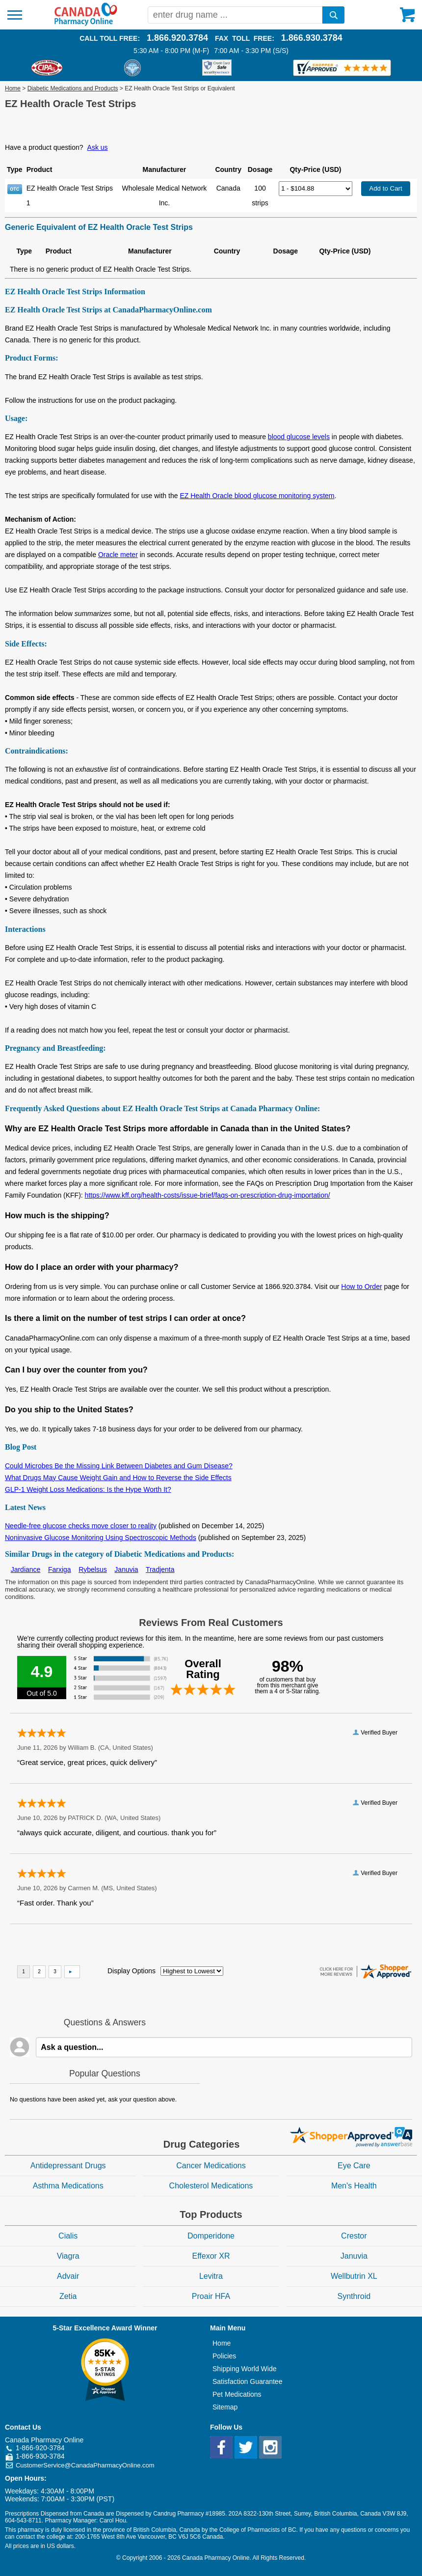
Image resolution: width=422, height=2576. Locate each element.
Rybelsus (93, 1569)
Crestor (354, 2236)
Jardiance (26, 1569)
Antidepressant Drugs (68, 2165)
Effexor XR (211, 2256)
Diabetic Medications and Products (72, 88)
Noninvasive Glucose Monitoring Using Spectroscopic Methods (100, 1537)
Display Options (131, 1971)
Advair (68, 2276)
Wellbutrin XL (354, 2276)
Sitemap (224, 2407)
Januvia (126, 1569)
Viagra (68, 2256)
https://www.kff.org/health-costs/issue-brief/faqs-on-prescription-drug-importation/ (207, 1195)
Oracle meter (118, 555)
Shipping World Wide (244, 2369)
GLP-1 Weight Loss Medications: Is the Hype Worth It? (88, 1489)
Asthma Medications (68, 2186)
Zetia (68, 2296)
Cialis (68, 2236)
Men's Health (354, 2186)
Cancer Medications (210, 2165)
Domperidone (211, 2236)
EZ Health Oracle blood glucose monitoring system (257, 496)
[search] (333, 15)
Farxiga (59, 1569)
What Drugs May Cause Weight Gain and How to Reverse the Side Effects (118, 1478)
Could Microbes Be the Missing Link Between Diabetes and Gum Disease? (119, 1466)
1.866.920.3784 (177, 38)
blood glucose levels (299, 437)
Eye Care (354, 2165)
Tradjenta (160, 1569)
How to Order (361, 1286)
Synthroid (354, 2296)
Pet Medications (237, 2394)
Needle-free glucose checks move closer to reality (81, 1526)
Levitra (211, 2276)
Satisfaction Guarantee (247, 2381)
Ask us (97, 147)
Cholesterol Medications (211, 2186)
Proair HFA (211, 2296)
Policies (224, 2356)
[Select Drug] (315, 188)
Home (13, 88)
